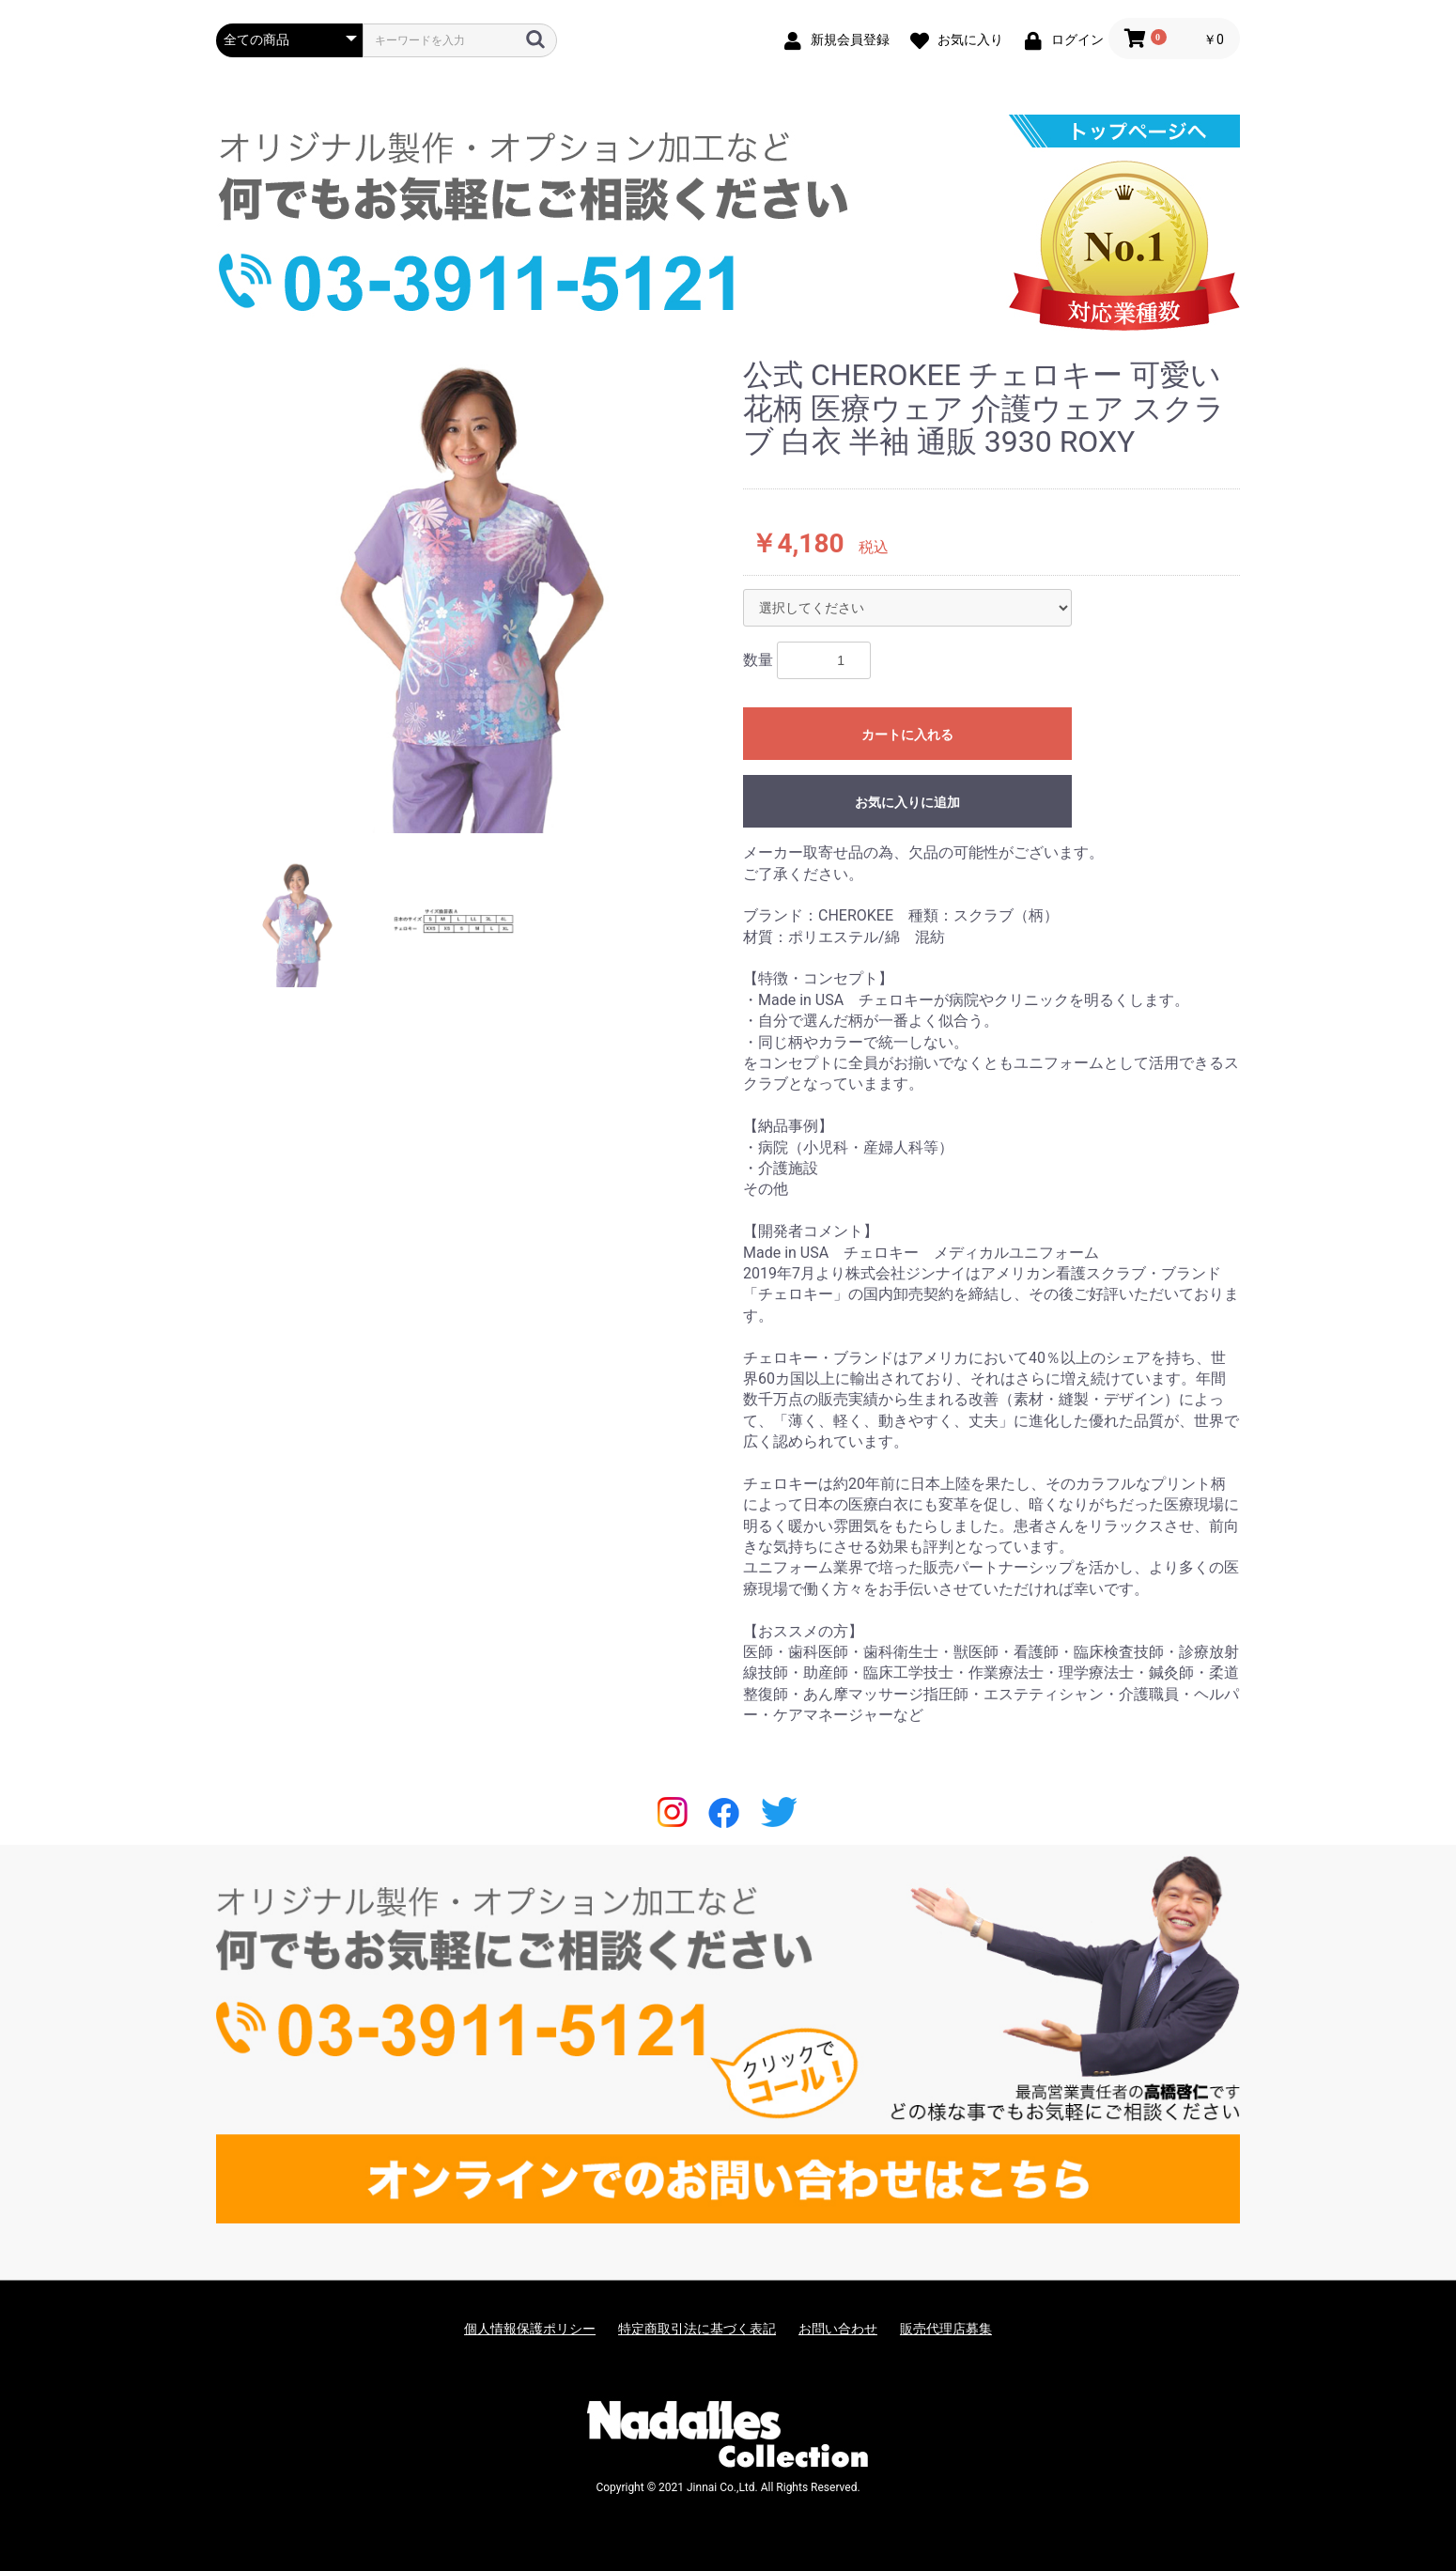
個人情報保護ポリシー (530, 2328)
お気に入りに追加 (907, 802)
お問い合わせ (837, 2328)
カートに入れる (907, 734)
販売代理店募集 (946, 2328)
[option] (472, 596)
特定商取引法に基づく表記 (697, 2328)
